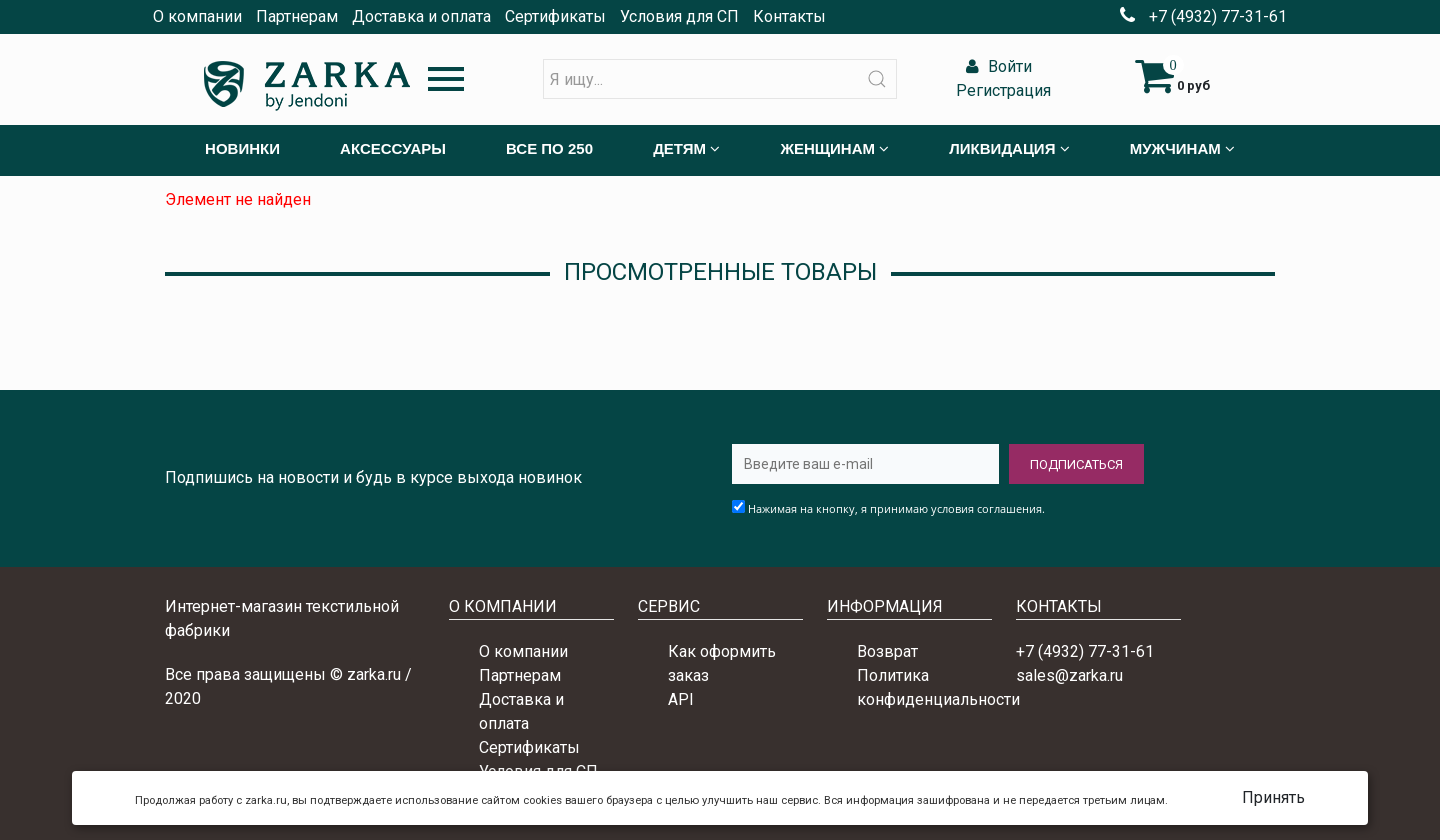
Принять (1273, 797)
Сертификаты (555, 16)
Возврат (887, 651)
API (681, 699)
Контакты (789, 16)
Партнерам (297, 16)
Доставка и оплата (421, 16)
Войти (996, 66)
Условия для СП (679, 16)
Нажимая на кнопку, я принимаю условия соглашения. (896, 508)
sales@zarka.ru (1069, 675)
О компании (197, 16)
